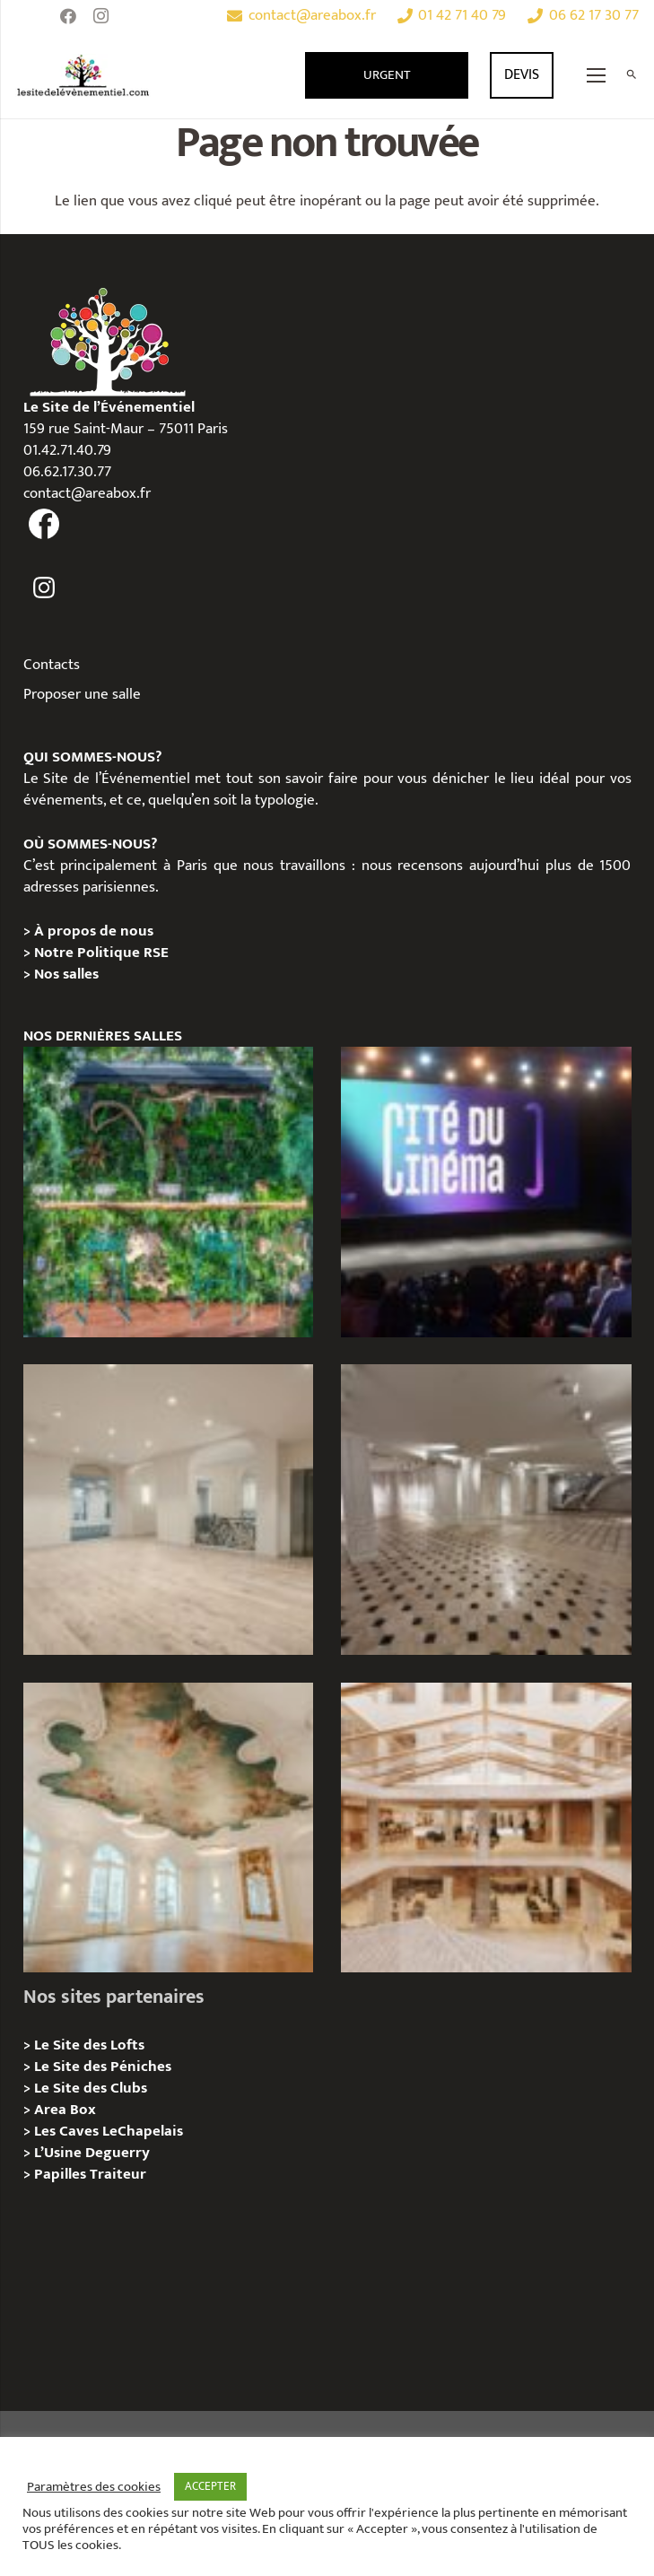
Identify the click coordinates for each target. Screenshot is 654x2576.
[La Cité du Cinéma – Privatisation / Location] (486, 1192)
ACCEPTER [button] (210, 2486)
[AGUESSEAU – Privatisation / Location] (168, 1509)
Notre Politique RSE (101, 952)
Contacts (51, 664)
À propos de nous (93, 931)
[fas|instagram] (44, 588)
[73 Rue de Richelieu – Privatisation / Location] (486, 1828)
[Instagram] (100, 16)
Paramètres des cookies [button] (94, 2487)
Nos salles (66, 974)
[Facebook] (68, 16)
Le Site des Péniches (102, 2066)
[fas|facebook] (44, 524)
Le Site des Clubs (90, 2088)
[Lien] (83, 75)
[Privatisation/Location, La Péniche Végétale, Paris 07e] (168, 1192)
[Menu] (596, 75)
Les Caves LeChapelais (108, 2131)
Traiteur (118, 2174)
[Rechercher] (631, 75)
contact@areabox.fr (87, 493)
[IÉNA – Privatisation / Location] (168, 1828)
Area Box (65, 2109)
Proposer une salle (82, 694)
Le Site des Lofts (89, 2045)
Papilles (62, 2174)
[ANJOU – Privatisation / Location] (486, 1509)
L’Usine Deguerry (92, 2152)
